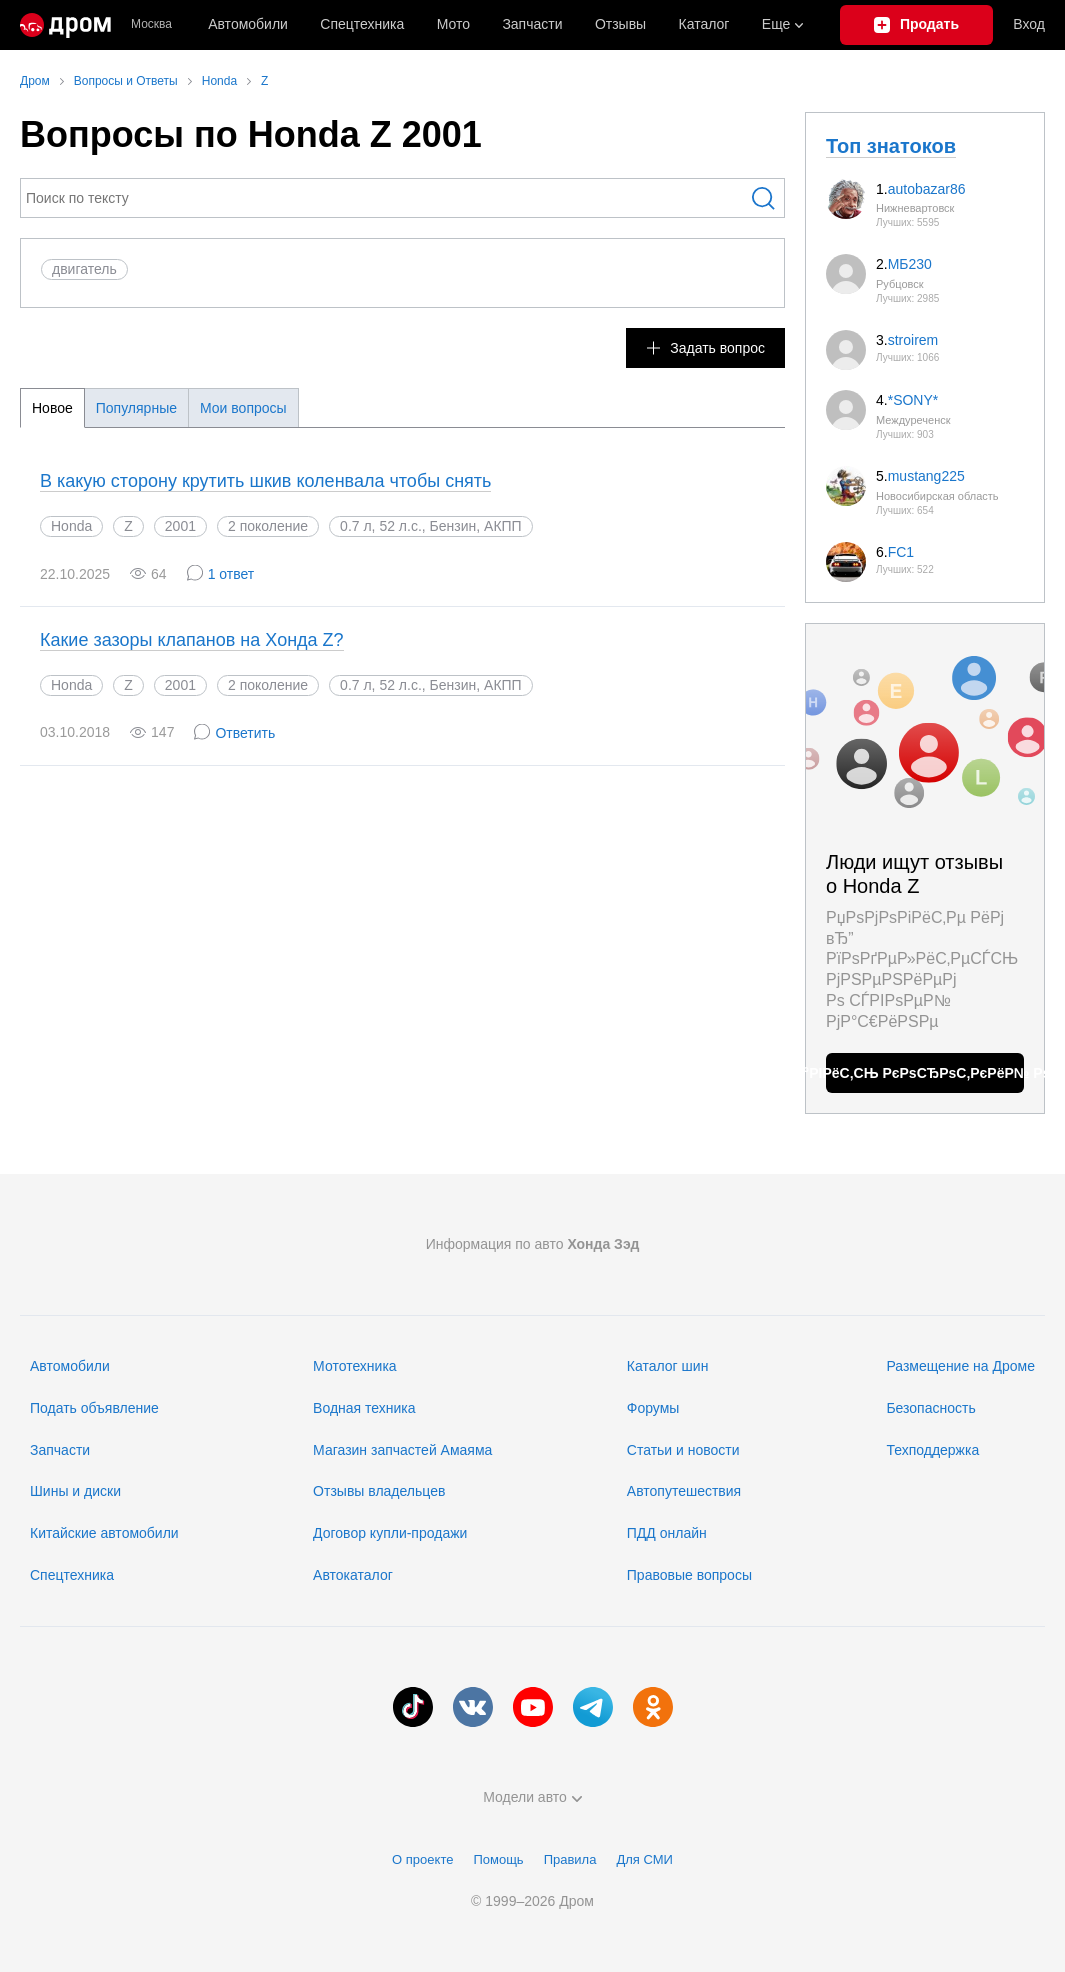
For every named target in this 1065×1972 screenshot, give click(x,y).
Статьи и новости (683, 1450)
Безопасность (930, 1408)
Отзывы (620, 24)
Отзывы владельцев (379, 1491)
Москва (151, 24)
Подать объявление (94, 1408)
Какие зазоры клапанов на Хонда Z (192, 640)
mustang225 (926, 476)
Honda (71, 526)
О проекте (422, 1859)
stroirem (913, 340)
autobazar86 (927, 189)
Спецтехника (72, 1575)
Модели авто (532, 1797)
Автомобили (248, 24)
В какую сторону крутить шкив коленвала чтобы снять (265, 481)
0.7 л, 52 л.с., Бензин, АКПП (431, 685)
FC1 (901, 552)
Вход (1029, 24)
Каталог (704, 24)
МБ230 (910, 264)
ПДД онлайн (667, 1533)
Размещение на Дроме (960, 1366)
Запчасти (532, 24)
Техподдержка (932, 1450)
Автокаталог (353, 1575)
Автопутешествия (684, 1491)
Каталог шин (668, 1366)
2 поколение (268, 526)
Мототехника (355, 1366)
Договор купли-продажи (390, 1533)
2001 (180, 526)
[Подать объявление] (917, 25)
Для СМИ (644, 1859)
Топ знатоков (891, 146)
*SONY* (913, 400)
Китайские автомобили (104, 1533)
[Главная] (65, 25)
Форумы (653, 1408)
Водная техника (364, 1408)
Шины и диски (75, 1491)
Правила (570, 1859)
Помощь (498, 1859)
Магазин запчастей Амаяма (402, 1450)
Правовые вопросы (689, 1575)
